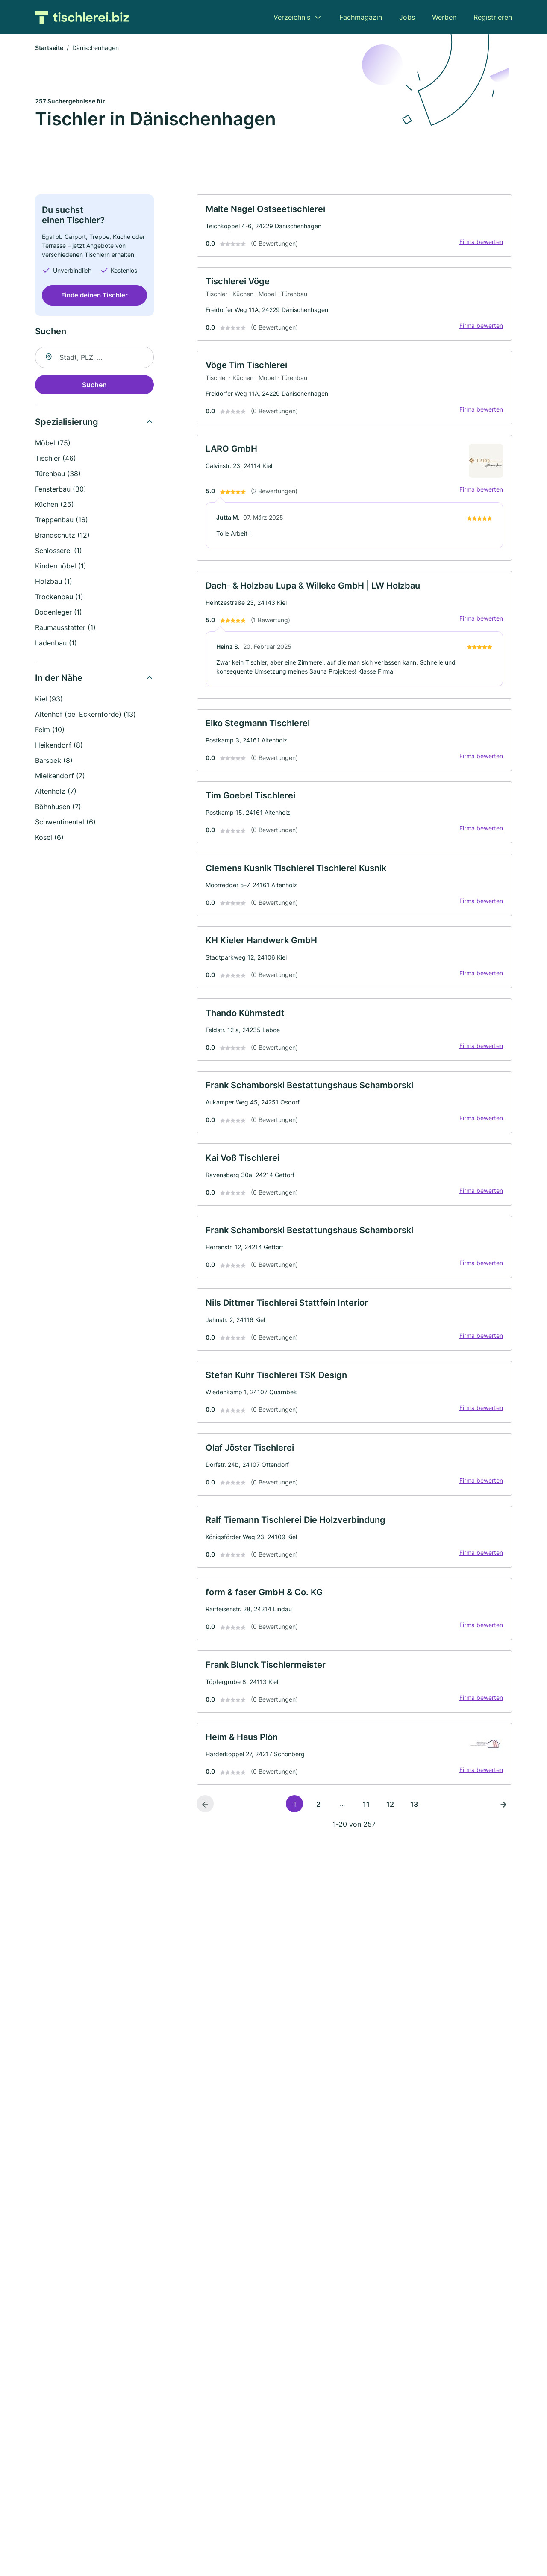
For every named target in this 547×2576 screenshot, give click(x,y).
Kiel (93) (49, 700)
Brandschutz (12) (62, 536)
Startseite (49, 49)
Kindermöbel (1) (60, 567)
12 (390, 1835)
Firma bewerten (479, 244)
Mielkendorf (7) (60, 777)
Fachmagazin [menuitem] (360, 17)
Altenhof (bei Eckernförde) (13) (85, 715)
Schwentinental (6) (65, 823)
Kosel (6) (49, 838)
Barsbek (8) (54, 761)
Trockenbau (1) (59, 598)
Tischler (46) (55, 459)
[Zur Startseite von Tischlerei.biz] (82, 17)
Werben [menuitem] (444, 17)
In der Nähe (58, 679)
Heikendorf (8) (59, 746)
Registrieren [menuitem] (492, 17)
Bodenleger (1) (58, 613)
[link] (354, 227)
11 (366, 1835)
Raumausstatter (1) (65, 628)
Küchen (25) (54, 505)
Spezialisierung (66, 423)
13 (414, 1835)
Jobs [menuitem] (407, 17)
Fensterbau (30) (60, 490)
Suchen (94, 386)
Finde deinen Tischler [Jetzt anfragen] (94, 296)
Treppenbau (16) (61, 521)
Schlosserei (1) (58, 552)
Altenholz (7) (55, 792)
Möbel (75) (53, 444)
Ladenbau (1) (56, 644)
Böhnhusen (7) (58, 808)
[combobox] (94, 358)
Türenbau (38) (58, 475)
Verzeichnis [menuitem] (292, 17)
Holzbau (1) (53, 582)
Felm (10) (50, 731)
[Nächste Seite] (503, 1835)
